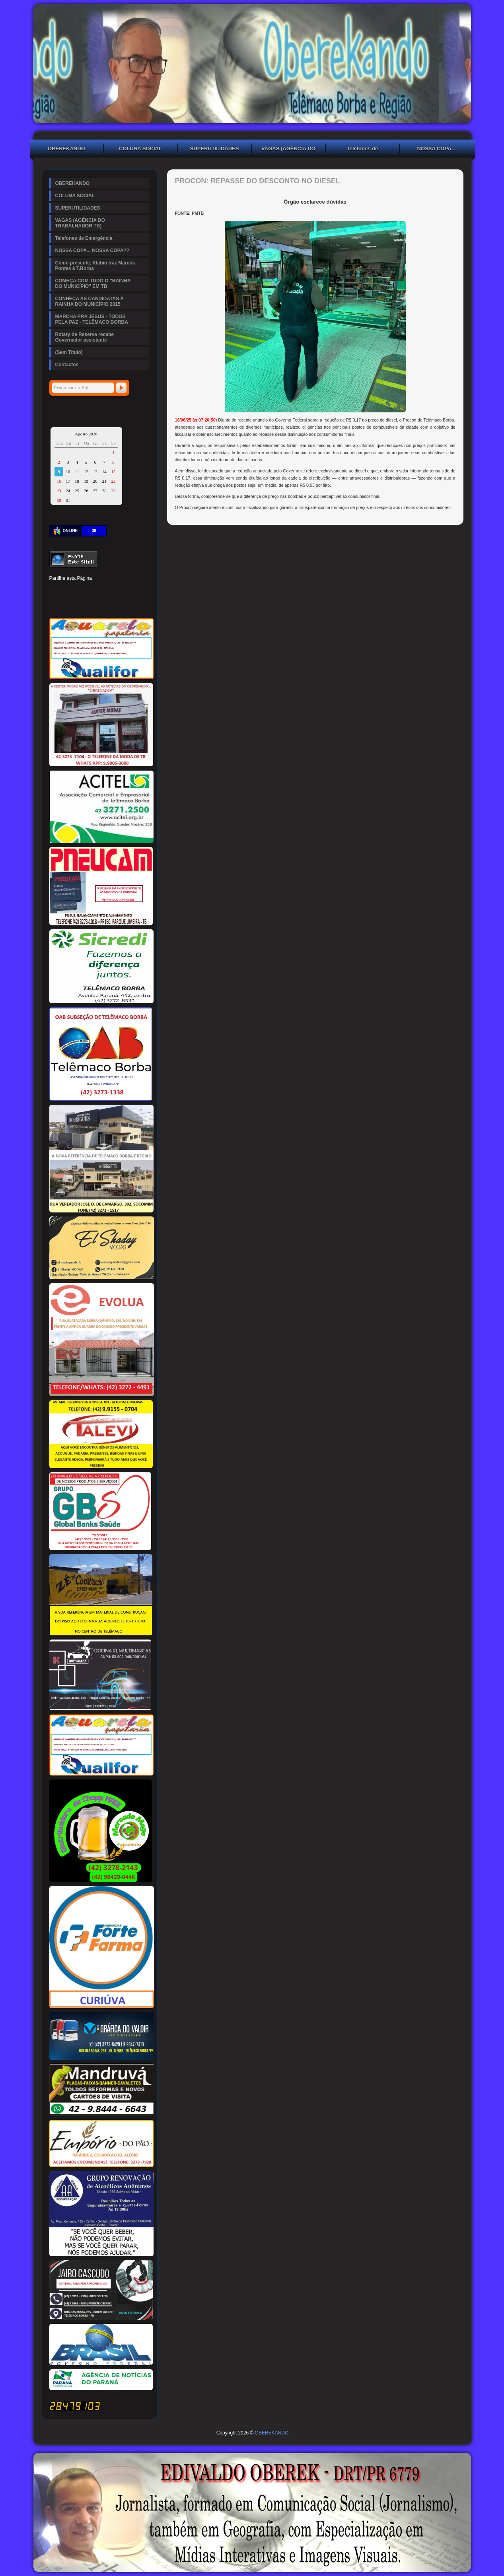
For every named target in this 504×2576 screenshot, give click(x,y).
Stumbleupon (54, 604)
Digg (122, 590)
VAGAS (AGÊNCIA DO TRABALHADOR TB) (288, 149)
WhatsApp (109, 604)
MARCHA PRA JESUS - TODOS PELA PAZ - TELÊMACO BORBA (91, 319)
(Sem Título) (69, 352)
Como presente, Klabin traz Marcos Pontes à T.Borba (95, 265)
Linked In (95, 590)
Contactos (67, 364)
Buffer (82, 604)
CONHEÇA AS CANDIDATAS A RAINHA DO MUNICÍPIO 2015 (89, 301)
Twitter (68, 590)
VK (95, 604)
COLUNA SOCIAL (140, 149)
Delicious (68, 604)
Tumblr (109, 590)
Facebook (54, 590)
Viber (122, 604)
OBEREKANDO (66, 149)
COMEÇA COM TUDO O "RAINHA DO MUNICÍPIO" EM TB (93, 283)
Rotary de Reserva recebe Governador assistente (84, 337)
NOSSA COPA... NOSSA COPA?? (436, 149)
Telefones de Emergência (362, 149)
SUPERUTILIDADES (214, 149)
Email (136, 604)
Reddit (136, 590)
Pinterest (82, 590)
